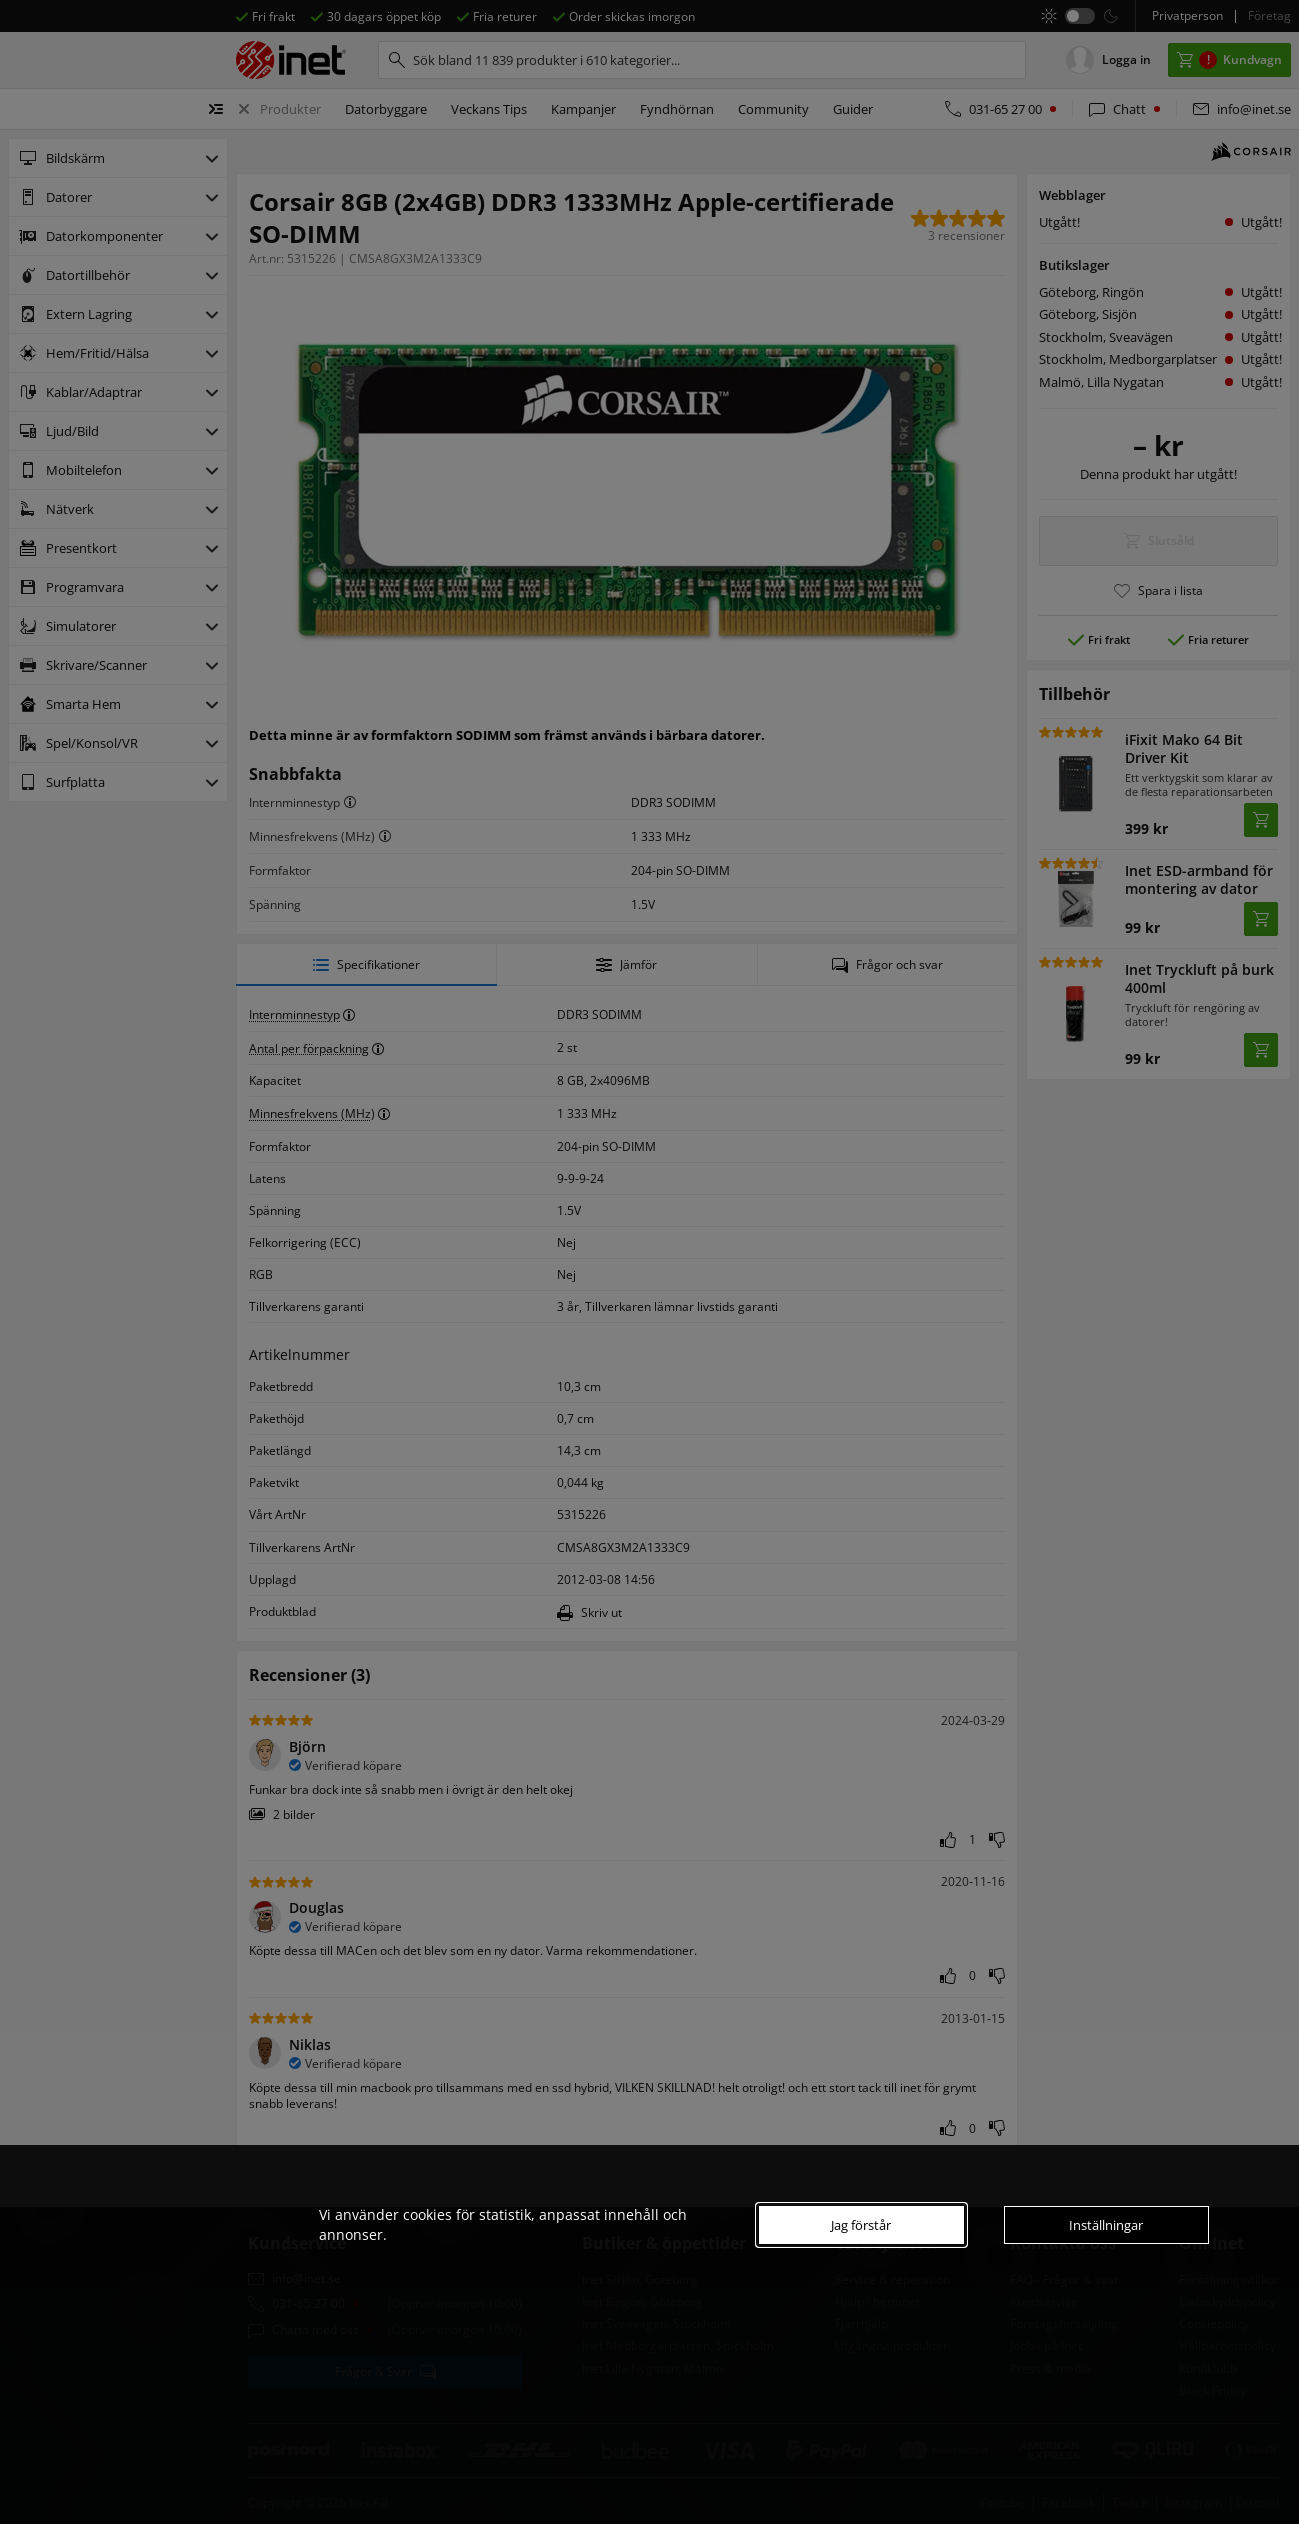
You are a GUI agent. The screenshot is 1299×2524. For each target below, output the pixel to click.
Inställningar (1106, 2225)
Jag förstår (861, 2225)
